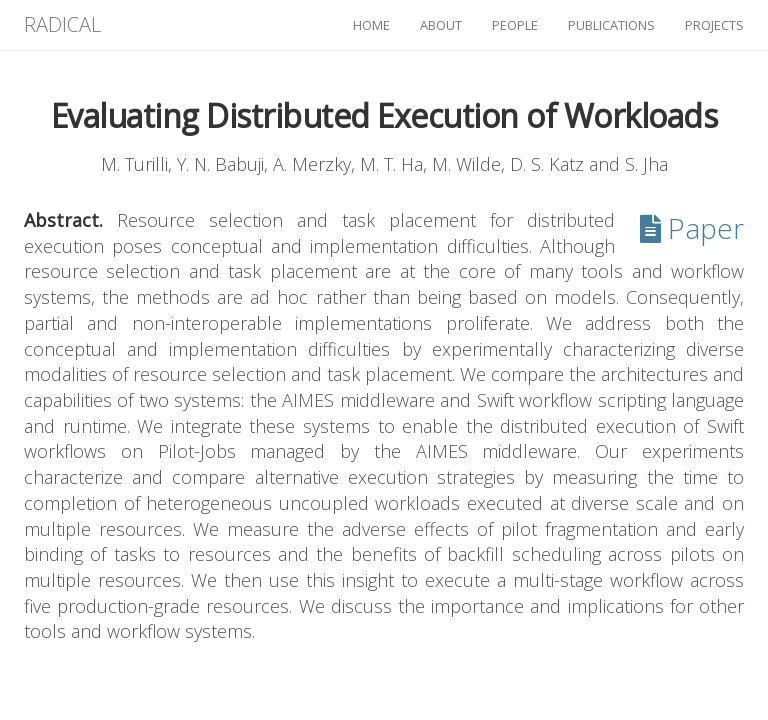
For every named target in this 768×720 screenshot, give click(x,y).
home (371, 25)
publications (611, 25)
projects (714, 25)
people (515, 25)
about (441, 25)
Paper (692, 228)
